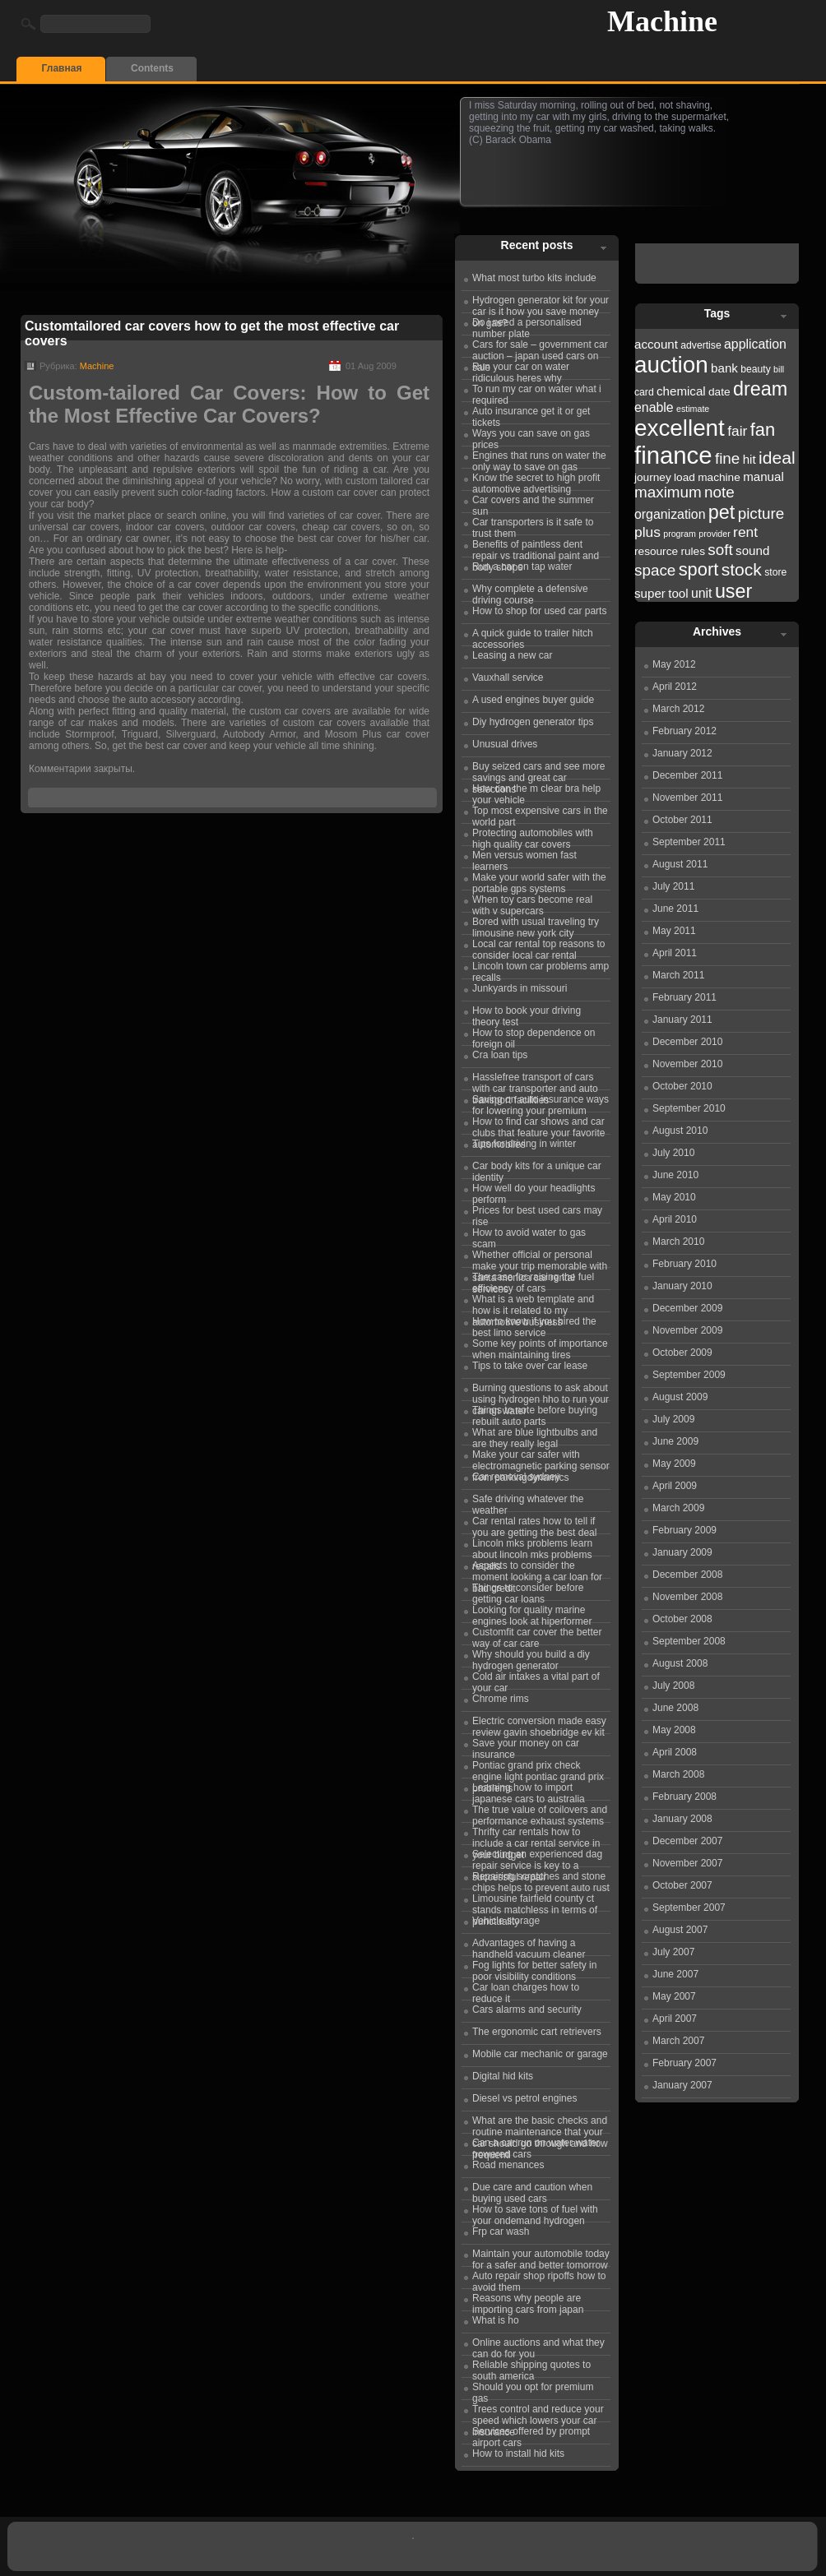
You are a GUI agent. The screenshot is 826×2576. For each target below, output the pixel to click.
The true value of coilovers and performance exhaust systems (539, 1813)
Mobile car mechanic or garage (540, 2054)
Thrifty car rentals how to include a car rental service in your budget (536, 1835)
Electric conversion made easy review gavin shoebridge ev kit (539, 1724)
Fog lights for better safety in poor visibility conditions (534, 1968)
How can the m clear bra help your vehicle (536, 792)
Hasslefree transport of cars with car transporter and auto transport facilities (535, 1080)
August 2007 (680, 1929)
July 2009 (673, 1419)
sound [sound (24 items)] (752, 550)
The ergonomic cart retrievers (536, 2031)
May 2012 (674, 664)
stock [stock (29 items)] (742, 569)
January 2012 (682, 753)
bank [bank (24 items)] (724, 368)
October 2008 (682, 1619)
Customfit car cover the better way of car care (536, 1635)
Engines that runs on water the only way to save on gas (539, 459)
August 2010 (680, 1130)
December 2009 (687, 1308)
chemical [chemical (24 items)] (681, 391)
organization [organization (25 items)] (670, 514)
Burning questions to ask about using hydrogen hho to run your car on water (540, 1391)
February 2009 (684, 1530)
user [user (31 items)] (733, 591)
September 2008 (689, 1641)
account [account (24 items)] (656, 344)
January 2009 (682, 1552)
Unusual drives (504, 744)
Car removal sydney (516, 1476)
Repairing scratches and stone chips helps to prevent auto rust (541, 1880)
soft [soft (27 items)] (720, 549)
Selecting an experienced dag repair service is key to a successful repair (537, 1857)
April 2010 (674, 1219)
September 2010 (689, 1108)
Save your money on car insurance (525, 1746)
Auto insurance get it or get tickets (531, 414)
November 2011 (687, 797)
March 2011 (678, 975)
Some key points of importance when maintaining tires (540, 1347)
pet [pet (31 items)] (721, 512)
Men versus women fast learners (524, 858)
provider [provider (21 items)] (714, 534)
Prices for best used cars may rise (537, 1214)
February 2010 (684, 1264)
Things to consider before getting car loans (527, 1591)
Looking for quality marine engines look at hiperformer (532, 1613)
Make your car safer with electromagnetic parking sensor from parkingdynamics (541, 1458)
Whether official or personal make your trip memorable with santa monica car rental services (539, 1258)
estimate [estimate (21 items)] (692, 409)
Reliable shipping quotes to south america (531, 2368)
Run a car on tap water (522, 566)
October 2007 (682, 1885)
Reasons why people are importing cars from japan (527, 2301)
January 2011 (682, 1019)
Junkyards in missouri (519, 988)
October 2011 (682, 820)
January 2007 (682, 2085)
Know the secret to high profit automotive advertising (536, 481)
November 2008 (687, 1596)
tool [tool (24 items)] (678, 593)
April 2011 (674, 953)
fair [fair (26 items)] (737, 431)
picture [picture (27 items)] (761, 513)
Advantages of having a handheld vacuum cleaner (528, 1946)
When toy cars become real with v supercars (532, 903)
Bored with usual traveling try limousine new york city (535, 925)
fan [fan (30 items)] (762, 429)
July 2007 (673, 1952)
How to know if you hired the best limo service (534, 1325)
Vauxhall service (507, 677)
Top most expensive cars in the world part (540, 814)
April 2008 (674, 1752)
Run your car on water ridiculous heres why (520, 370)
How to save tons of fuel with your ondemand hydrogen (535, 2213)
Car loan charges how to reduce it (525, 1991)
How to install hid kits (518, 2453)
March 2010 (678, 1241)
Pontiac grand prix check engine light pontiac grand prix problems (538, 1769)
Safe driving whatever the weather (527, 1502)
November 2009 (687, 1330)
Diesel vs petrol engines (524, 2098)
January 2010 (682, 1286)
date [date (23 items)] (719, 392)
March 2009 (678, 1508)
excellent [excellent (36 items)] (679, 428)
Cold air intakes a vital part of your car (536, 1680)
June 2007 (675, 1974)
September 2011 (689, 842)
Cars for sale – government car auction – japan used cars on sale (540, 348)
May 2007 (674, 1996)
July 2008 (673, 1685)
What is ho (495, 2320)
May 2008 (674, 1730)
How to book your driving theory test (526, 1014)
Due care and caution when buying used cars (532, 2190)
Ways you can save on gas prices (531, 437)
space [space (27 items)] (654, 570)
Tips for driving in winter (524, 1143)
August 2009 (680, 1397)
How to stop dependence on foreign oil (533, 1036)
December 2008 (687, 1574)
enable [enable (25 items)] (654, 407)
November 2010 (687, 1064)
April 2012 (674, 686)
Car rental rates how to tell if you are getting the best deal (534, 1524)
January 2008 (682, 1818)
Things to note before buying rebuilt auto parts (534, 1413)
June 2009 (675, 1441)
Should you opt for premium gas (532, 2390)
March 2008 (678, 1774)
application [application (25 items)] (755, 344)
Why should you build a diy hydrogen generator (531, 1658)
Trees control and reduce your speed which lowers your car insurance (538, 2412)
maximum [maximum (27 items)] (668, 492)
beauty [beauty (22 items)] (755, 369)
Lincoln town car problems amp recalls (540, 969)
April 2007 (674, 2018)
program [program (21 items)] (679, 534)
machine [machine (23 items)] (719, 477)
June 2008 (675, 1707)
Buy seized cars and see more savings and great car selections (538, 770)
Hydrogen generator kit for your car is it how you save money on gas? (540, 303)
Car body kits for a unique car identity (536, 1169)
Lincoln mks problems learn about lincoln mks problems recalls (532, 1547)
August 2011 (680, 864)
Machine (662, 21)
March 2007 (678, 2040)
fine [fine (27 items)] (727, 458)
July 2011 (673, 886)
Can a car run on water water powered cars (536, 2146)
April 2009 (674, 1485)
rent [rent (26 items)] (745, 532)
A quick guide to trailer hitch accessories (532, 636)
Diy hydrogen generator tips (532, 722)
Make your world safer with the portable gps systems (539, 881)
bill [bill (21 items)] (778, 369)
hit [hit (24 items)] (749, 459)
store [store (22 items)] (775, 572)
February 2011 (684, 997)
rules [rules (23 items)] (692, 551)
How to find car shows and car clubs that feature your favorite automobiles (538, 1125)
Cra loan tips (499, 1055)
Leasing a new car (512, 655)
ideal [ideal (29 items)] (777, 457)
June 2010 (675, 1175)
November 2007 (687, 1863)
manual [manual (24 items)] (763, 476)
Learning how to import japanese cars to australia (528, 1791)
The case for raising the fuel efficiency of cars (533, 1280)
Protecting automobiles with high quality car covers (532, 836)
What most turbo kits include (534, 278)
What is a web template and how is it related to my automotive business (533, 1302)
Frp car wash (500, 2231)
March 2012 (678, 709)
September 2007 (689, 1907)
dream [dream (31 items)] (760, 389)
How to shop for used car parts (539, 611)
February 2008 (684, 1796)
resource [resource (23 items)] (656, 551)
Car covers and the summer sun (533, 503)
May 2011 (674, 931)
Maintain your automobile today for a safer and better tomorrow (541, 2257)
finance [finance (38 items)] (673, 455)
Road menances (508, 2165)
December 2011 (687, 775)
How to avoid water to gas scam (529, 1236)
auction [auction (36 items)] (671, 364)
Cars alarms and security (527, 2009)
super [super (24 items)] (650, 593)
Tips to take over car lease (529, 1365)
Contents (152, 68)
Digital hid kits (502, 2076)
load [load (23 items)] (684, 477)
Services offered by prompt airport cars (531, 2435)
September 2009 (689, 1374)
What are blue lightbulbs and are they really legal (534, 1436)
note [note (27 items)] (719, 492)
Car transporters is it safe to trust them (532, 525)
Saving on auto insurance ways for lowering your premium (540, 1103)
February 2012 (684, 731)
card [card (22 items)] (644, 392)
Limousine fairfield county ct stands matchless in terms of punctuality (534, 1902)
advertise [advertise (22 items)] (700, 345)
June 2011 (675, 908)
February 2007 (684, 2063)
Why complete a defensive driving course (530, 592)
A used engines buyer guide (533, 699)
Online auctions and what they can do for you (538, 2346)
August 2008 (680, 1663)
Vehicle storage (506, 1920)
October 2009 (682, 1352)
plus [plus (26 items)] (647, 532)
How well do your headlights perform (533, 1191)
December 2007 (687, 1841)
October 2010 (682, 1086)
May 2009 (674, 1463)
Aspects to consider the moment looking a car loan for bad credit (537, 1569)
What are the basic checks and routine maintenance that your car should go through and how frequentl (540, 2124)
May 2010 (674, 1197)
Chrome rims (500, 1698)
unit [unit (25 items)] (701, 593)
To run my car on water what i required (536, 392)
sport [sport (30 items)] (699, 569)
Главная (62, 68)
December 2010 (687, 1042)
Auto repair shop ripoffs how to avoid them (539, 2279)
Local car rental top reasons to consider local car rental (538, 947)
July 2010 (673, 1153)
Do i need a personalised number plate (527, 326)
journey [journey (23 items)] (652, 477)
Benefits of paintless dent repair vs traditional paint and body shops (535, 548)
